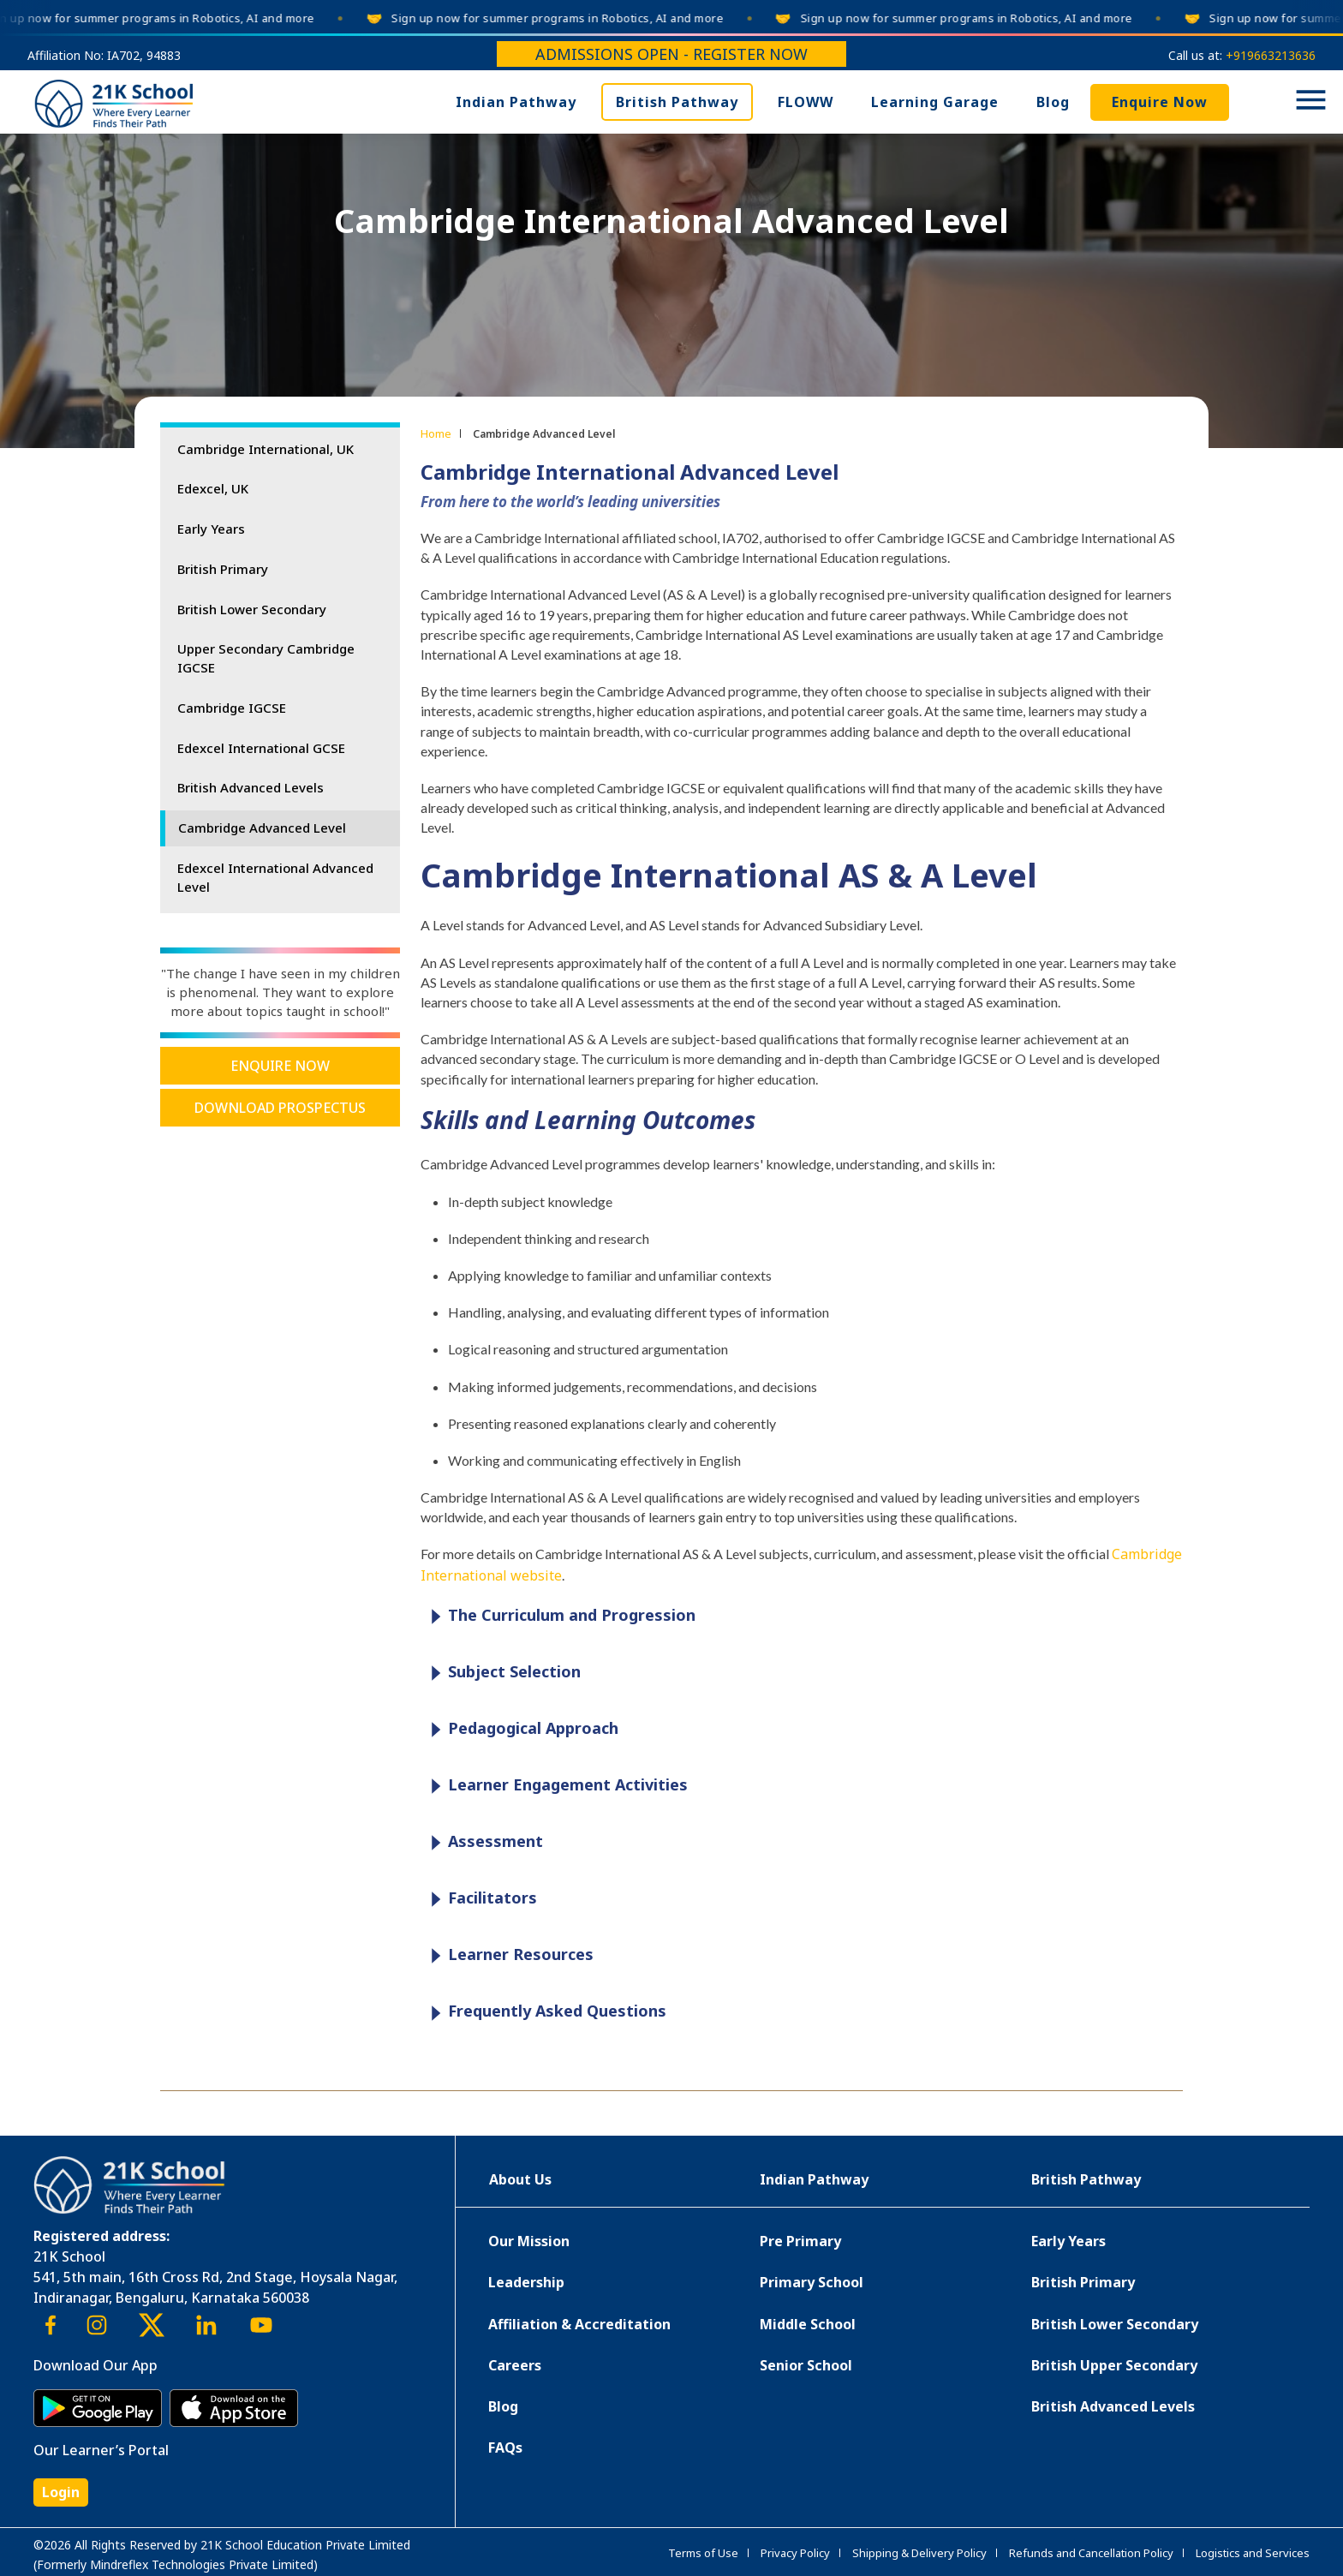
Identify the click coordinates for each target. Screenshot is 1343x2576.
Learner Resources (508, 1955)
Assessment (482, 1842)
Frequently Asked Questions (544, 2012)
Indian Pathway (516, 102)
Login (61, 2492)
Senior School (806, 2365)
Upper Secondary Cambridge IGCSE (266, 658)
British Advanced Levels (250, 787)
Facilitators (479, 1899)
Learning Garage (935, 102)
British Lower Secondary (251, 609)
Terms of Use (703, 2553)
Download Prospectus (280, 1107)
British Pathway (677, 102)
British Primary (222, 568)
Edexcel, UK (212, 488)
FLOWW (805, 102)
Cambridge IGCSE (231, 707)
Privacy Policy (795, 2553)
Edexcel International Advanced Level (275, 877)
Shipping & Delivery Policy (919, 2553)
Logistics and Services (1253, 2553)
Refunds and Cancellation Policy (1091, 2553)
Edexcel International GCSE (261, 747)
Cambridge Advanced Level (262, 827)
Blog (1053, 102)
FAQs (505, 2447)
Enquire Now (1160, 102)
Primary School (811, 2282)
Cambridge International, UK (265, 448)
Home (436, 433)
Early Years (211, 528)
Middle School (808, 2324)
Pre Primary (800, 2241)
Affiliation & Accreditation (579, 2324)
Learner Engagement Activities (555, 1785)
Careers (514, 2365)
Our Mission (529, 2241)
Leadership (526, 2282)
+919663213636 (1271, 55)
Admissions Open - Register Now (671, 54)
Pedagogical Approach (520, 1729)
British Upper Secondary (1114, 2365)
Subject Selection (501, 1672)
